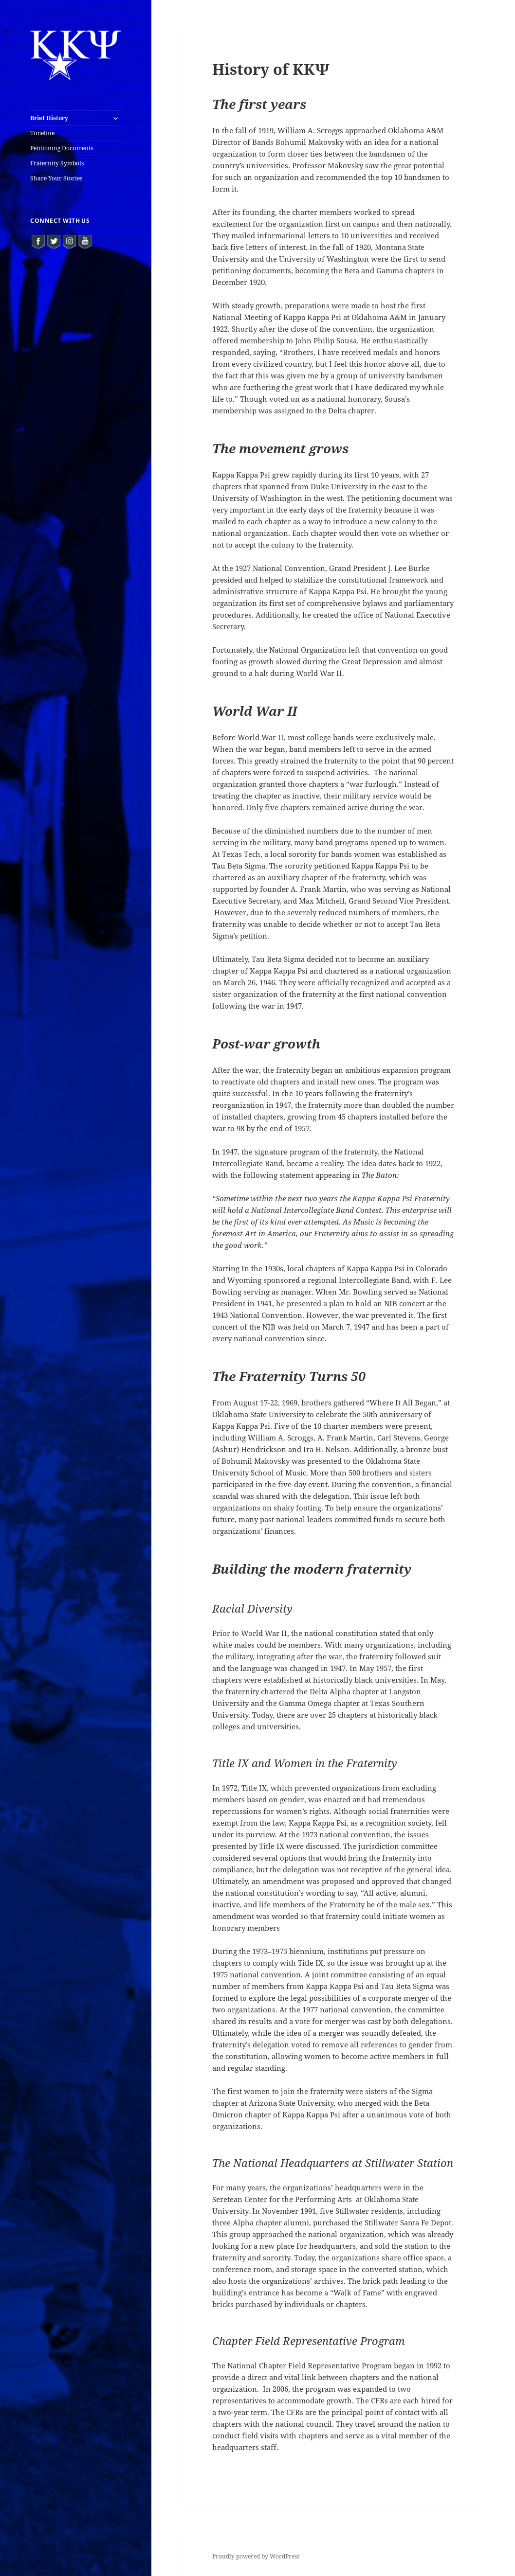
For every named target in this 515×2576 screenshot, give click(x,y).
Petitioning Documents (61, 148)
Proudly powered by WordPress (255, 2556)
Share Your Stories (56, 178)
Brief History (49, 118)
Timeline (42, 133)
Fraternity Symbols (57, 163)
